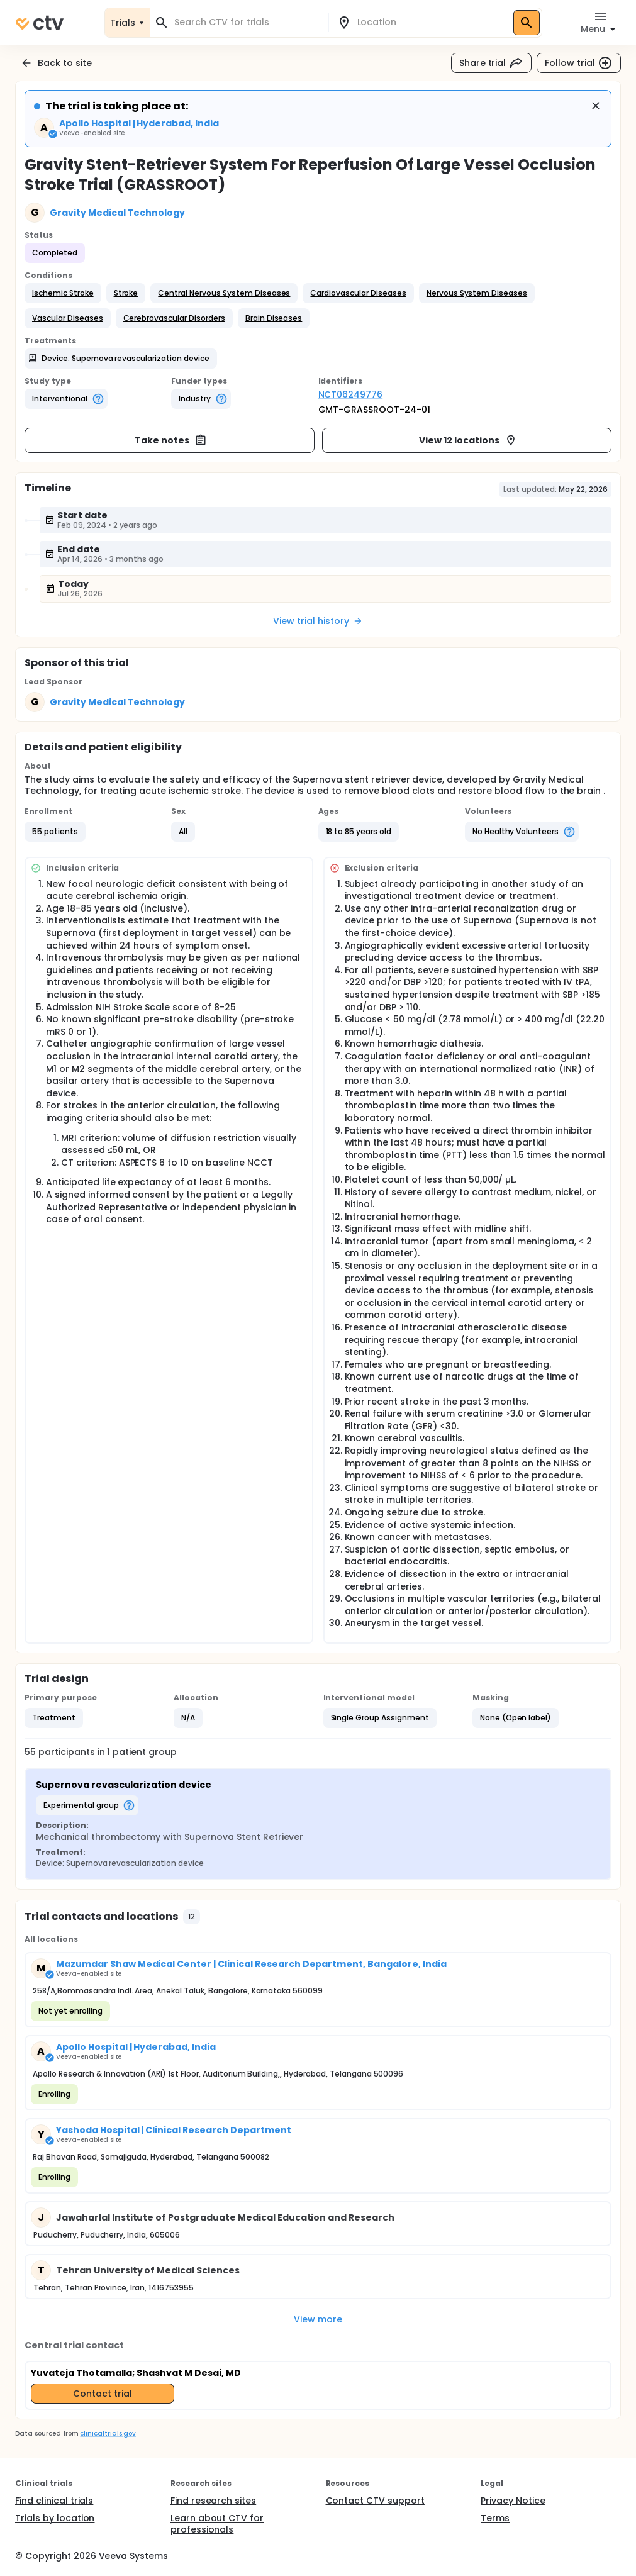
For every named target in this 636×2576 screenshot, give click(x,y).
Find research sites (213, 2500)
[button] (63, 293)
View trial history (317, 621)
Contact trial (102, 2393)
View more (318, 2319)
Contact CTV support (375, 2500)
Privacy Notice (513, 2500)
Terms (495, 2518)
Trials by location (54, 2518)
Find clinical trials (54, 2500)
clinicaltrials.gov (107, 2433)
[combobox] (246, 22)
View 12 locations (468, 440)
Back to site (56, 63)
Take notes (171, 440)
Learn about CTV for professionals (217, 2523)
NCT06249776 (350, 394)
